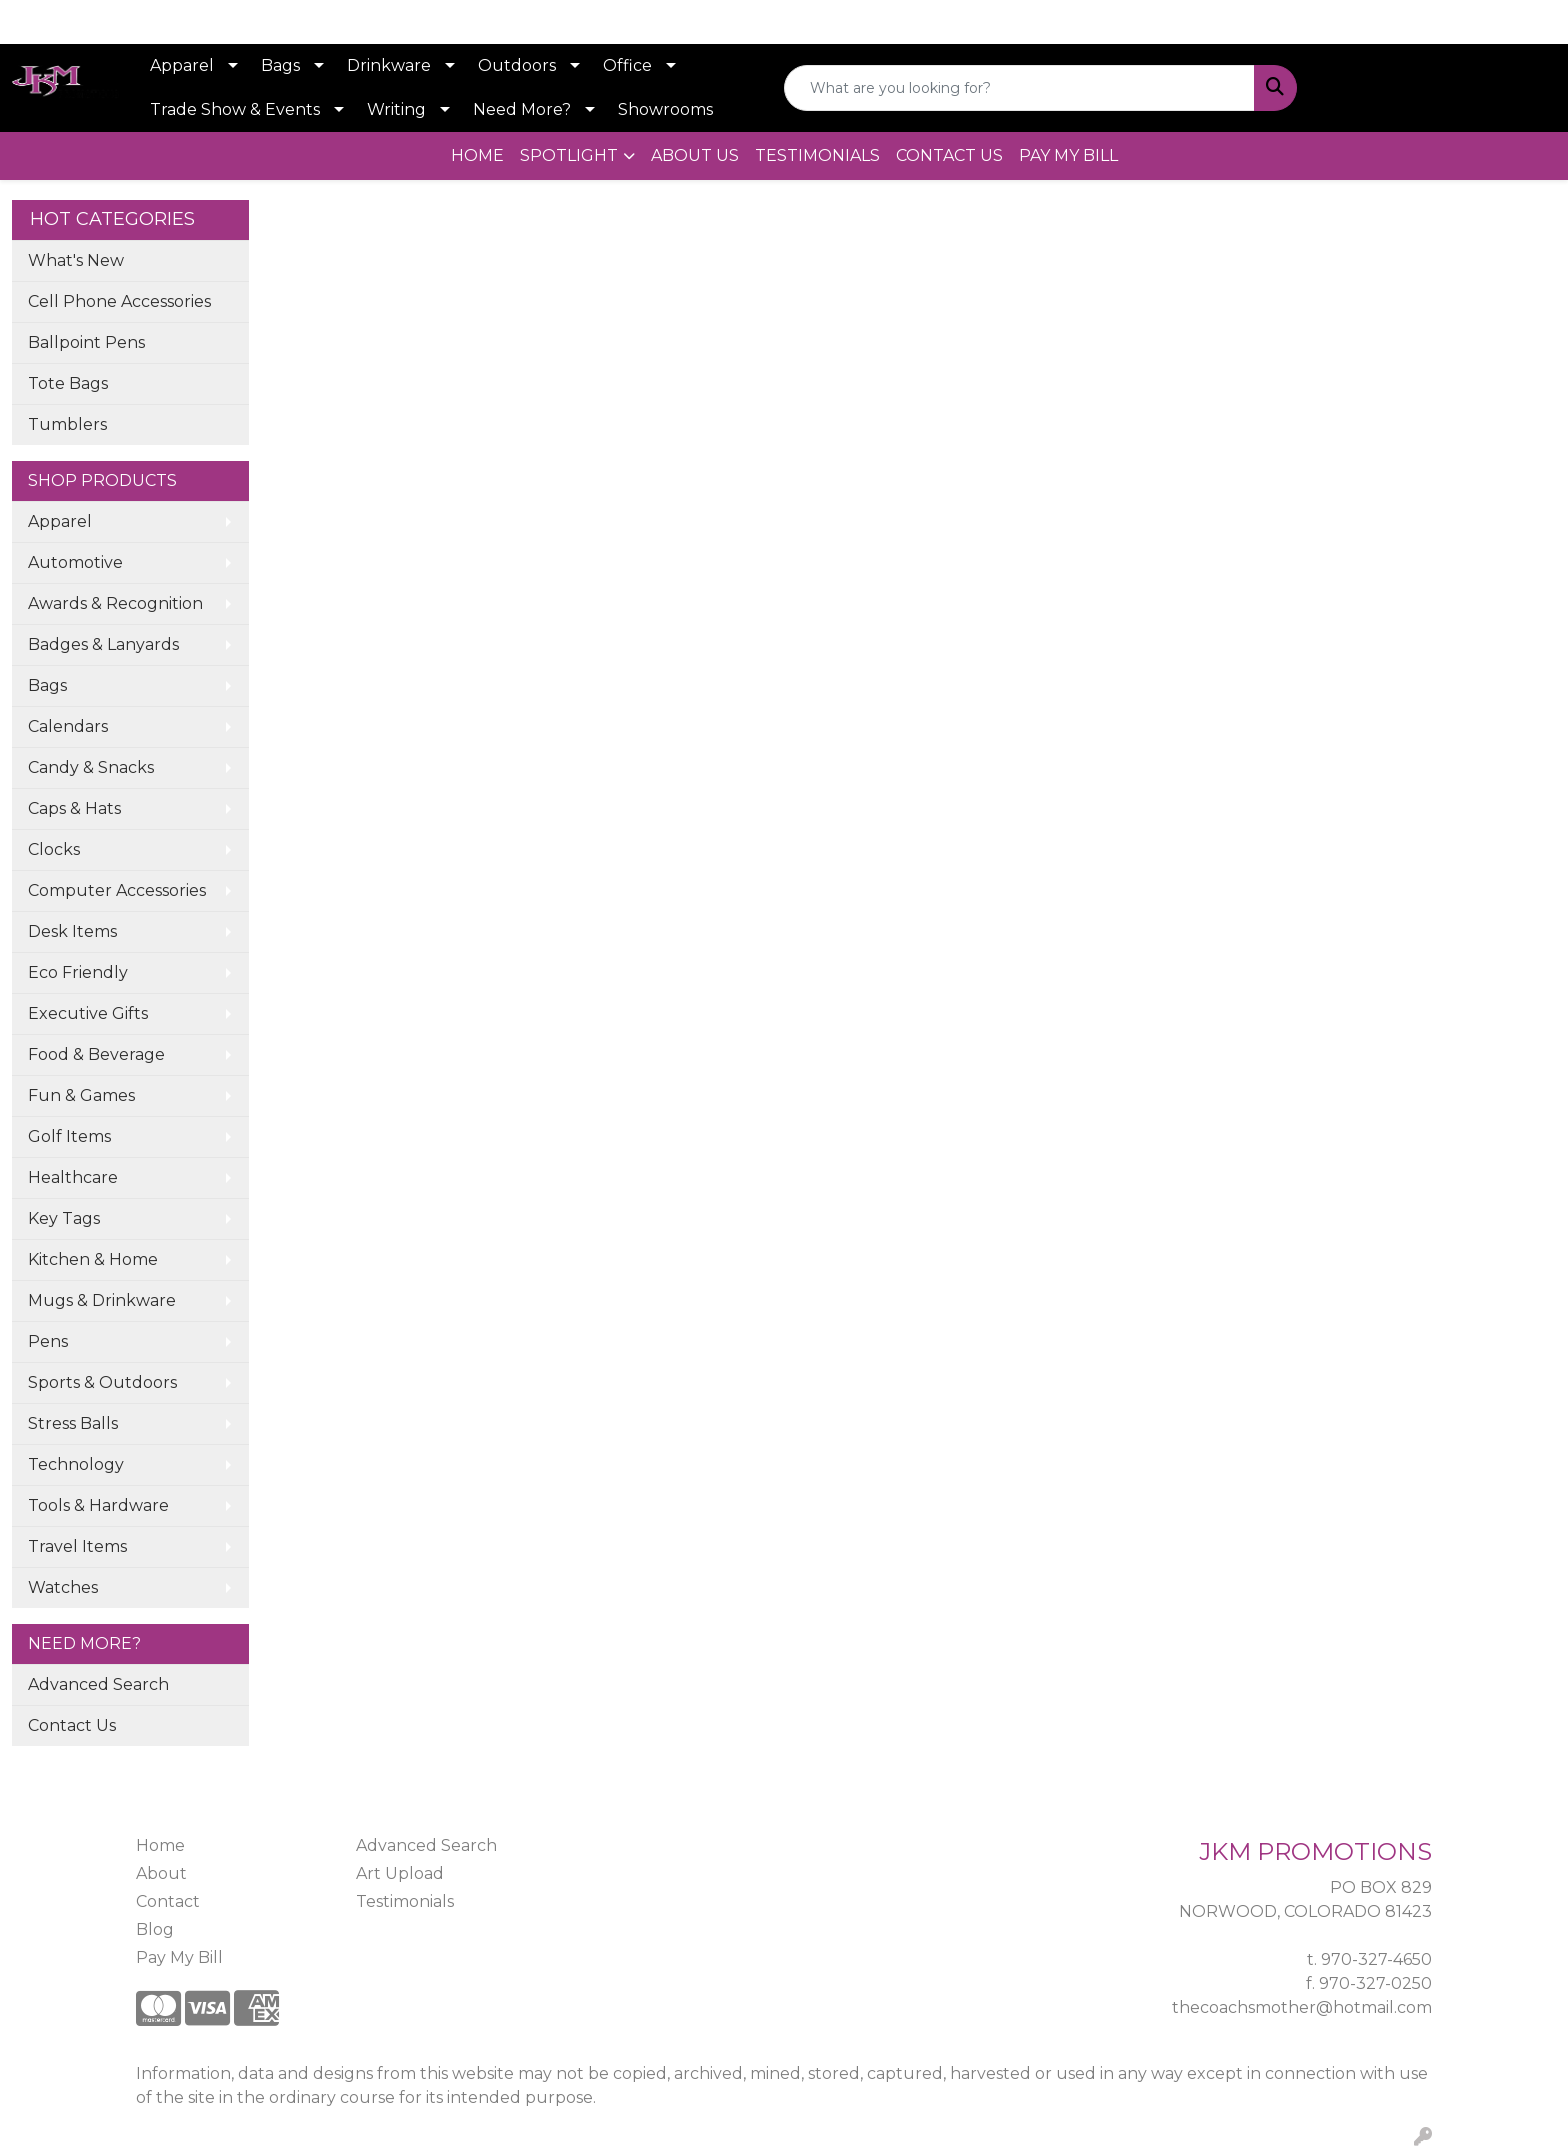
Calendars (68, 726)
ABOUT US (695, 155)
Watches (63, 1587)
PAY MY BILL (1068, 155)
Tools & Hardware (98, 1505)
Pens (48, 1341)
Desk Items (72, 931)
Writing (396, 109)
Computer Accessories (117, 890)
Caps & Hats (74, 808)
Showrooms (665, 109)
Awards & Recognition (115, 603)
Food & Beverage (96, 1054)
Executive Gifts (88, 1013)
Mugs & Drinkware (102, 1300)
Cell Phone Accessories (119, 301)
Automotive (75, 562)
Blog (155, 1929)
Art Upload (400, 1873)
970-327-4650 (1376, 1959)
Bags (280, 65)
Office (627, 65)
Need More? (522, 109)
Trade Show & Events (235, 109)
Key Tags (64, 1218)
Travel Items (77, 1546)
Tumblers (67, 424)
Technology (76, 1464)
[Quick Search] (1019, 88)
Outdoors (517, 65)
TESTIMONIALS (817, 155)
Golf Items (69, 1136)
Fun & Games (81, 1095)
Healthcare (73, 1177)
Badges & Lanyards (103, 644)
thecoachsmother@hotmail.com (1302, 2007)
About (161, 1873)
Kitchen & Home (93, 1259)
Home (160, 1845)
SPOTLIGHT (569, 155)
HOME (477, 155)
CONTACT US (949, 155)
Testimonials (405, 1901)
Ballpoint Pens (86, 342)
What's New (76, 260)
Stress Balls (73, 1423)
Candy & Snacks (91, 767)
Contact (168, 1901)
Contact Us (72, 1725)
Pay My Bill (179, 1957)
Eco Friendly (78, 972)
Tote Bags (68, 383)
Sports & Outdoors (102, 1382)
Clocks (54, 849)
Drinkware (389, 65)
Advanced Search (98, 1684)
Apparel (182, 65)
